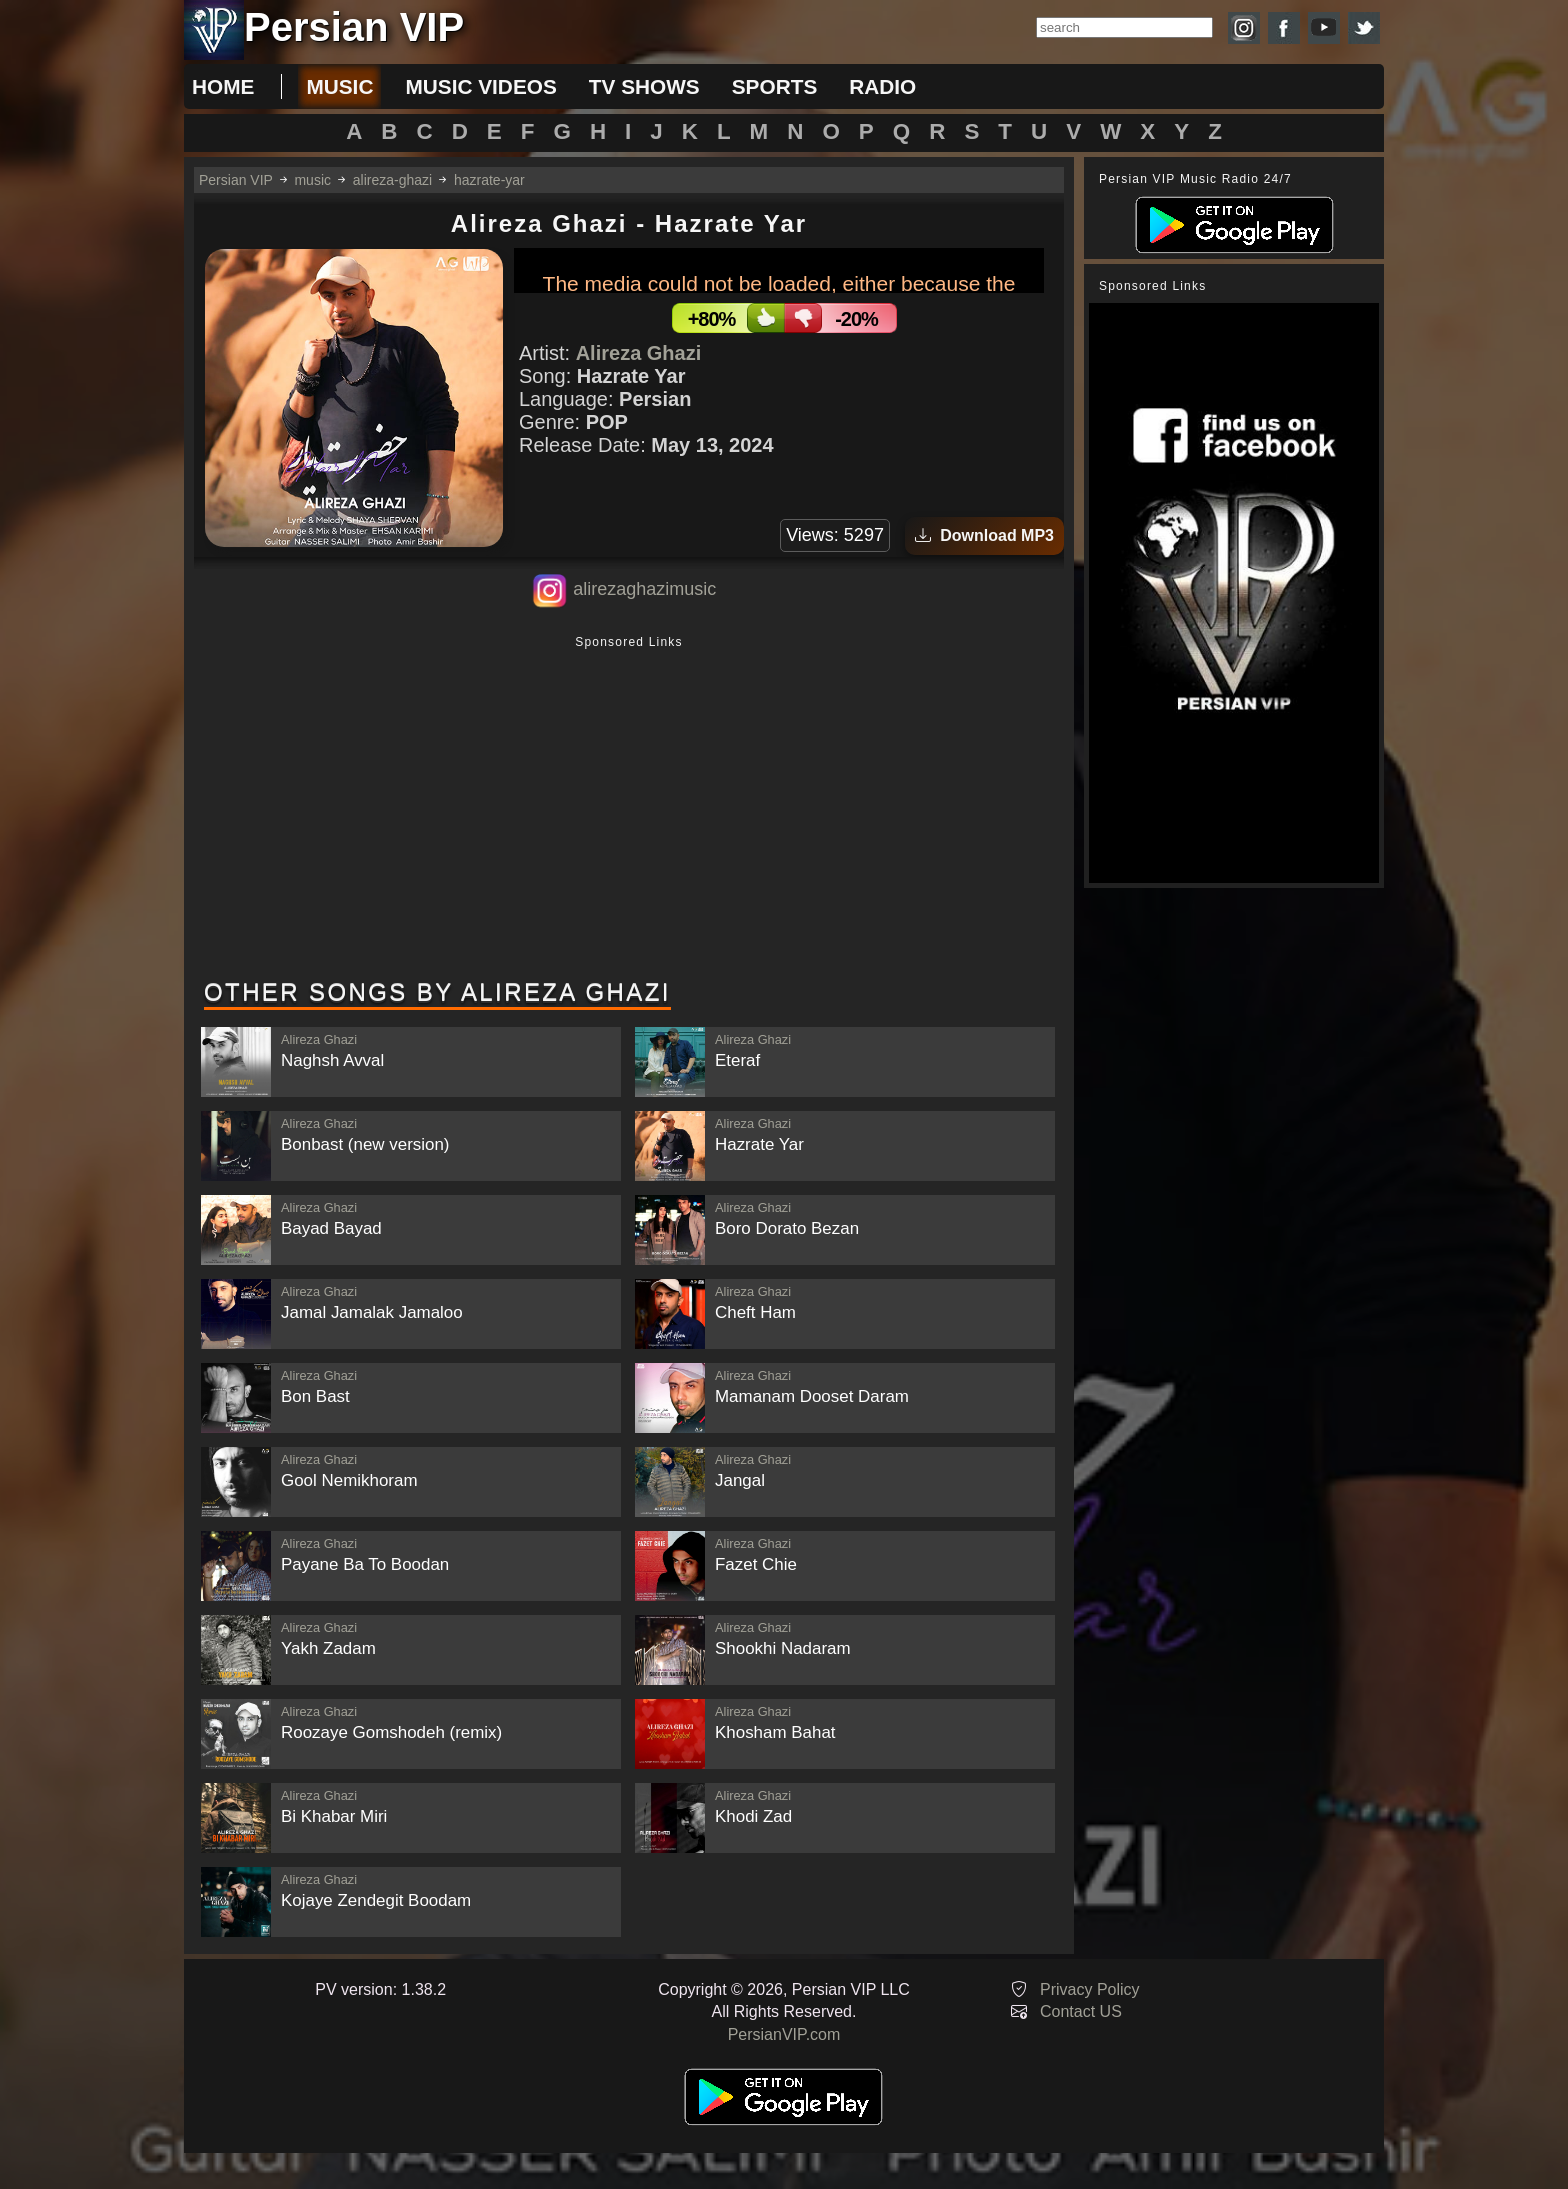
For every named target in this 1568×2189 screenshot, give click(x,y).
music (339, 86)
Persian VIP (236, 180)
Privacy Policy (1090, 1989)
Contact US (1081, 2011)
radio (882, 86)
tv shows (644, 86)
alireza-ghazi (392, 180)
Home (223, 86)
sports (775, 86)
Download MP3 (984, 535)
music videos (480, 86)
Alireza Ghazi (639, 353)
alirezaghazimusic (644, 589)
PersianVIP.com (784, 2034)
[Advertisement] (629, 809)
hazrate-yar (489, 180)
